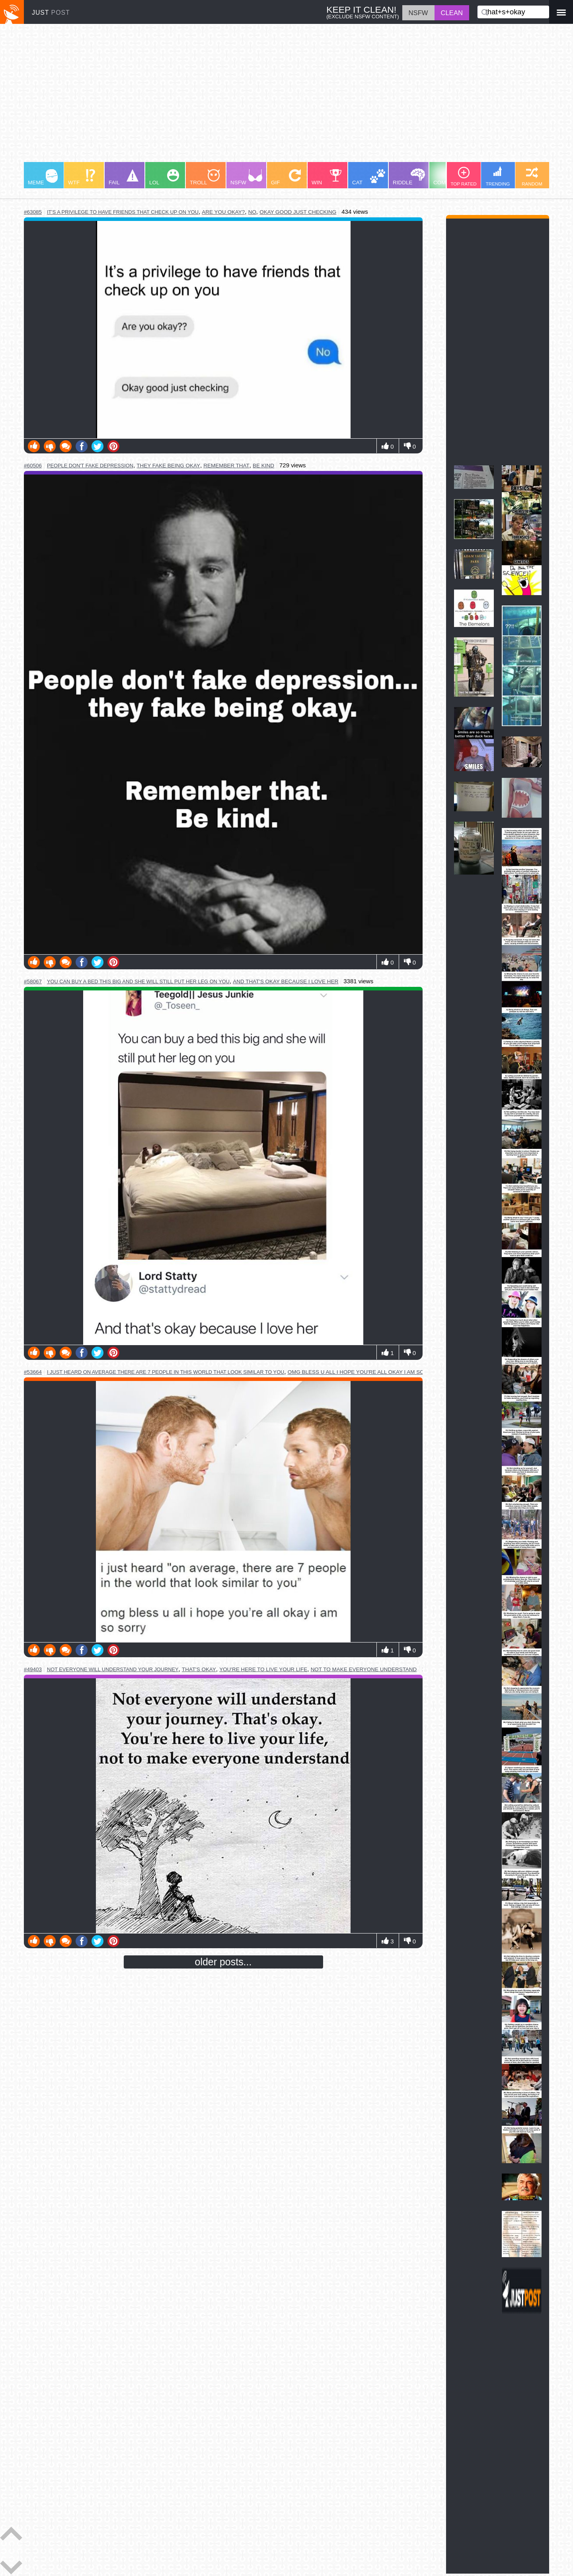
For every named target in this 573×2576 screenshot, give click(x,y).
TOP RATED (463, 176)
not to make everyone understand (364, 1669)
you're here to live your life (263, 1669)
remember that (226, 466)
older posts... (223, 1961)
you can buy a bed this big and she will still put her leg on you (138, 981)
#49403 (33, 1669)
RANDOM (532, 176)
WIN (327, 177)
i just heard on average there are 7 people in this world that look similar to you (165, 1372)
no (252, 212)
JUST (51, 12)
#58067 (33, 981)
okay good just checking (297, 212)
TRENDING (498, 176)
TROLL (205, 177)
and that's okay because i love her (285, 981)
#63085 (33, 212)
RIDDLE (409, 177)
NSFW (246, 177)
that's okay (199, 1669)
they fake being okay (168, 466)
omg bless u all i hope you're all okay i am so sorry (366, 1372)
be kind (263, 466)
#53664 (33, 1372)
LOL (164, 177)
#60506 (33, 466)
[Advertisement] (262, 96)
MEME (43, 177)
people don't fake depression (90, 466)
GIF (286, 177)
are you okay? (223, 212)
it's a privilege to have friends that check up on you (123, 212)
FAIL (123, 177)
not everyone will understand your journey (113, 1669)
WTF (81, 177)
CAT (368, 177)
